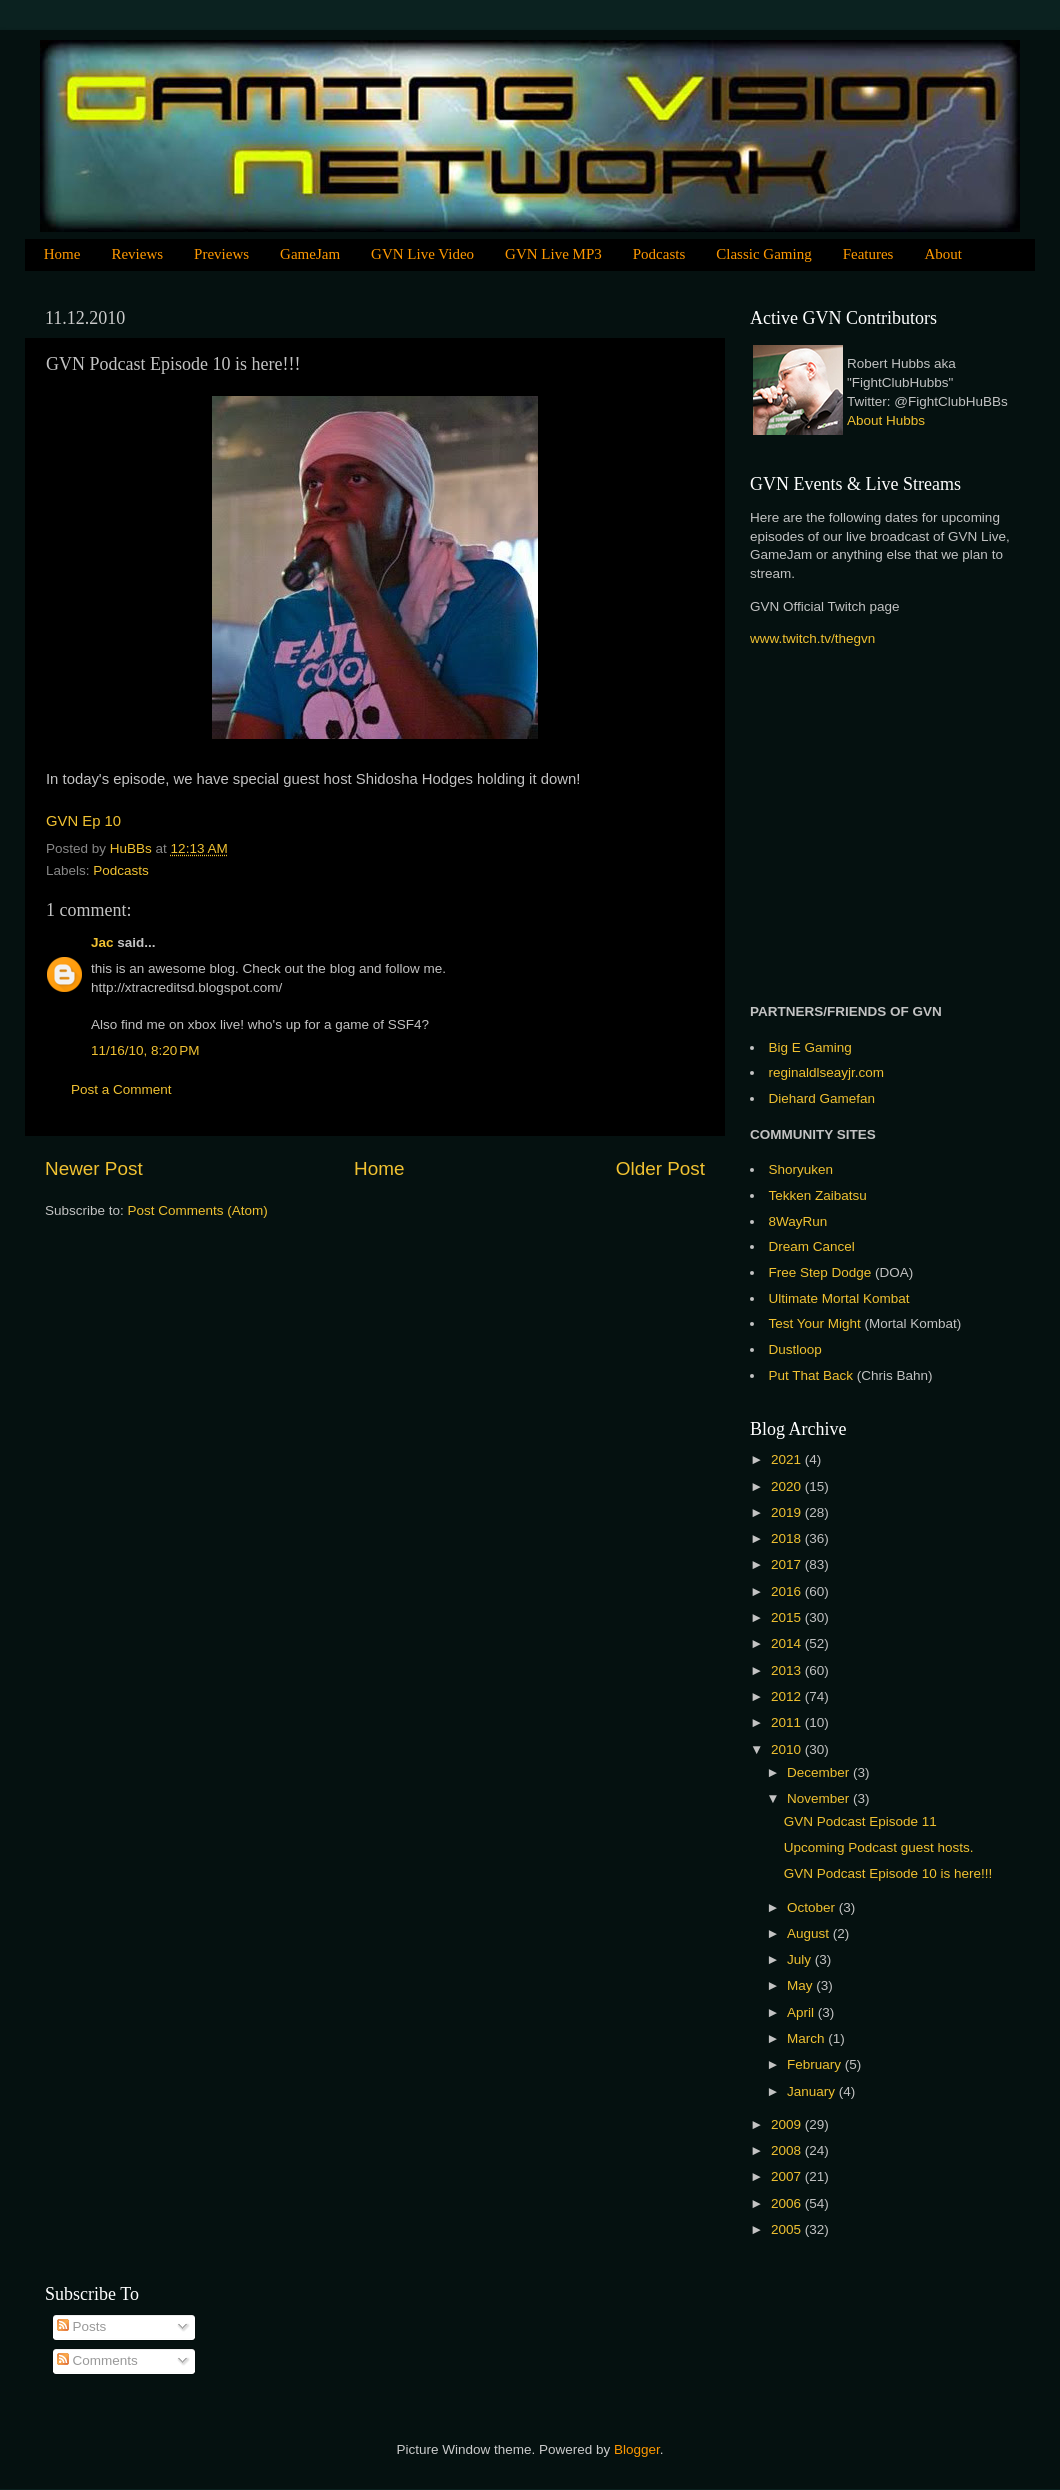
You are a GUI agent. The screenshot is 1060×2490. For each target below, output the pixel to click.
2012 (788, 1696)
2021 (788, 1459)
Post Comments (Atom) (198, 1210)
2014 (788, 1643)
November (820, 1798)
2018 (788, 1538)
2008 (788, 2150)
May (801, 1985)
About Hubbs (886, 420)
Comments (97, 2360)
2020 (788, 1486)
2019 (788, 1512)
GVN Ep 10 (83, 821)
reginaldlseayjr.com (827, 1072)
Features (868, 254)
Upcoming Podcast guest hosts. (879, 1847)
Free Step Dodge (820, 1272)
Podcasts (659, 254)
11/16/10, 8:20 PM (145, 1050)
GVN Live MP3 (553, 254)
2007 (788, 2176)
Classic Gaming (763, 254)
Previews (221, 254)
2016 (788, 1591)
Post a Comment (121, 1089)
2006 (788, 2203)
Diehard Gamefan (822, 1098)
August (810, 1933)
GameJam (310, 254)
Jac (102, 942)
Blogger (637, 2449)
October (813, 1907)
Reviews (137, 254)
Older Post (660, 1168)
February (816, 2064)
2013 (788, 1670)
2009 (788, 2124)
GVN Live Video (422, 254)
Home (62, 254)
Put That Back (813, 1375)
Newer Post (94, 1168)
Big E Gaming (810, 1047)
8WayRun (798, 1221)
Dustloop (795, 1349)
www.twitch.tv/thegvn (812, 638)
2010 (788, 1749)
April (802, 2012)
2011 (788, 1722)
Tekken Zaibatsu (818, 1195)
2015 (788, 1617)
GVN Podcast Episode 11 (860, 1821)
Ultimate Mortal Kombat (839, 1298)
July (801, 1959)
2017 (788, 1564)
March (807, 2038)
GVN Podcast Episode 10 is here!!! (888, 1873)
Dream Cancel (812, 1246)
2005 (788, 2229)
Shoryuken (801, 1169)
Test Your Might (815, 1323)
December (820, 1772)
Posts (82, 2326)
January (813, 2091)
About (943, 254)
